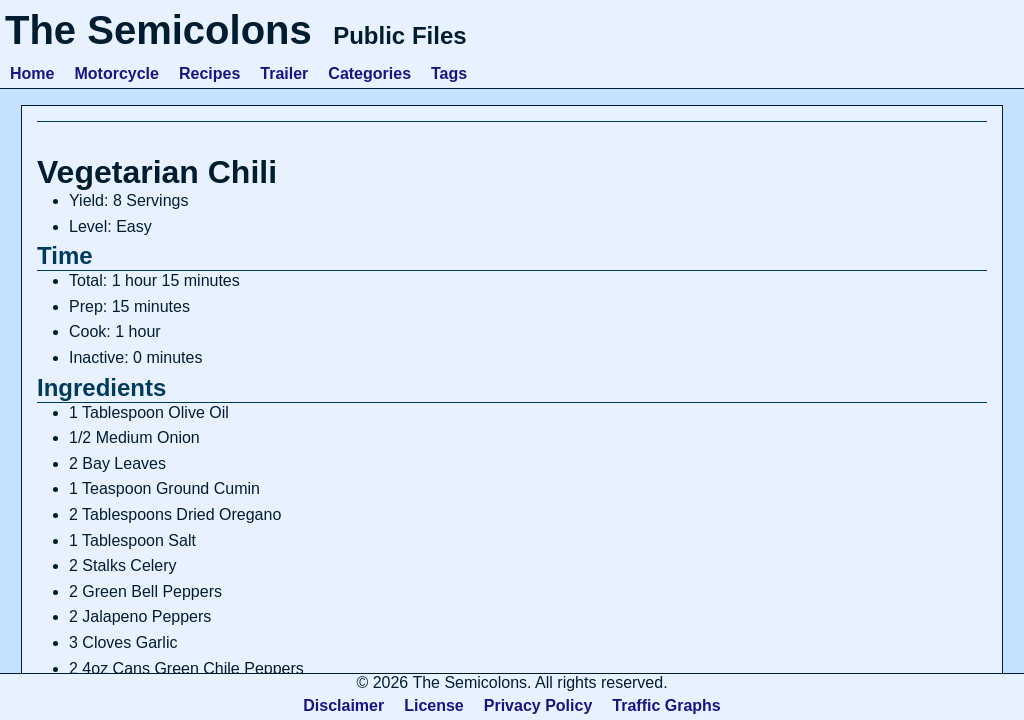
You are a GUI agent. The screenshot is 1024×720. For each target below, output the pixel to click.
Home (32, 73)
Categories (369, 73)
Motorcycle (116, 73)
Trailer (284, 73)
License (434, 705)
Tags (449, 73)
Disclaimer (343, 705)
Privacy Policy (538, 705)
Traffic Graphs (666, 705)
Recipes (209, 73)
